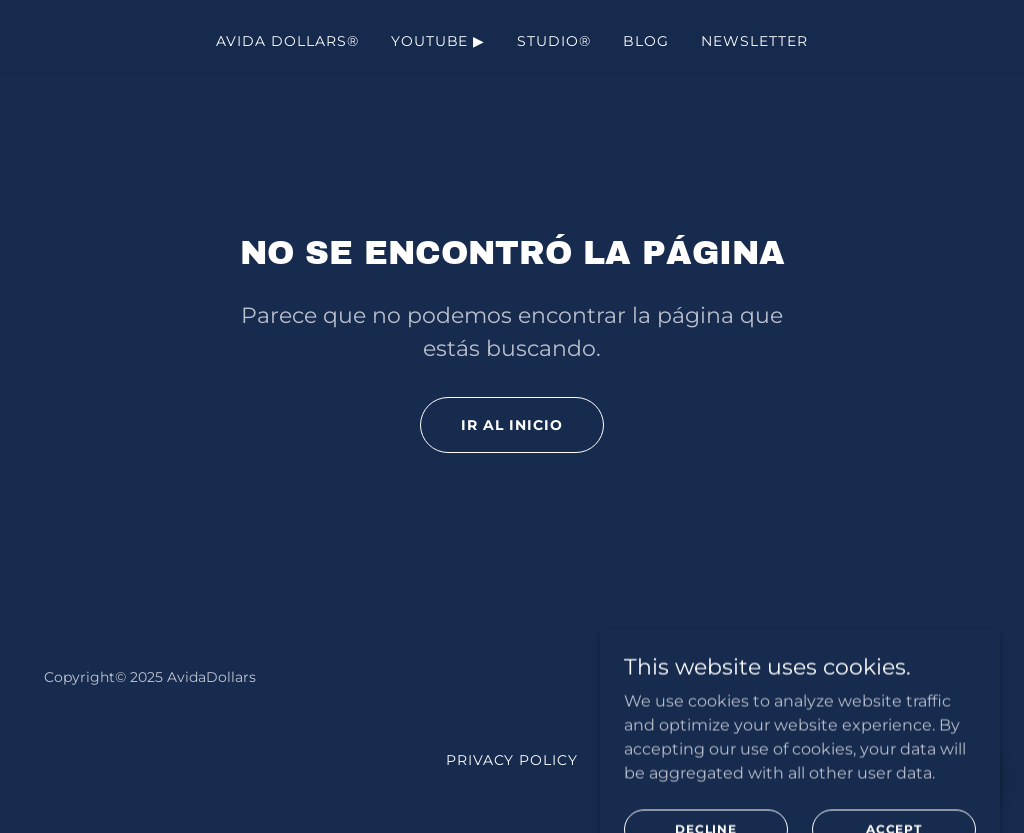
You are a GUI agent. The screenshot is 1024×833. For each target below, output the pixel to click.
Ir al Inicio (512, 425)
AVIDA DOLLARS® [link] (287, 41)
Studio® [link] (554, 41)
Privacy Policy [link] (512, 760)
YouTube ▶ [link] (438, 41)
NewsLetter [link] (754, 41)
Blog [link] (646, 41)
